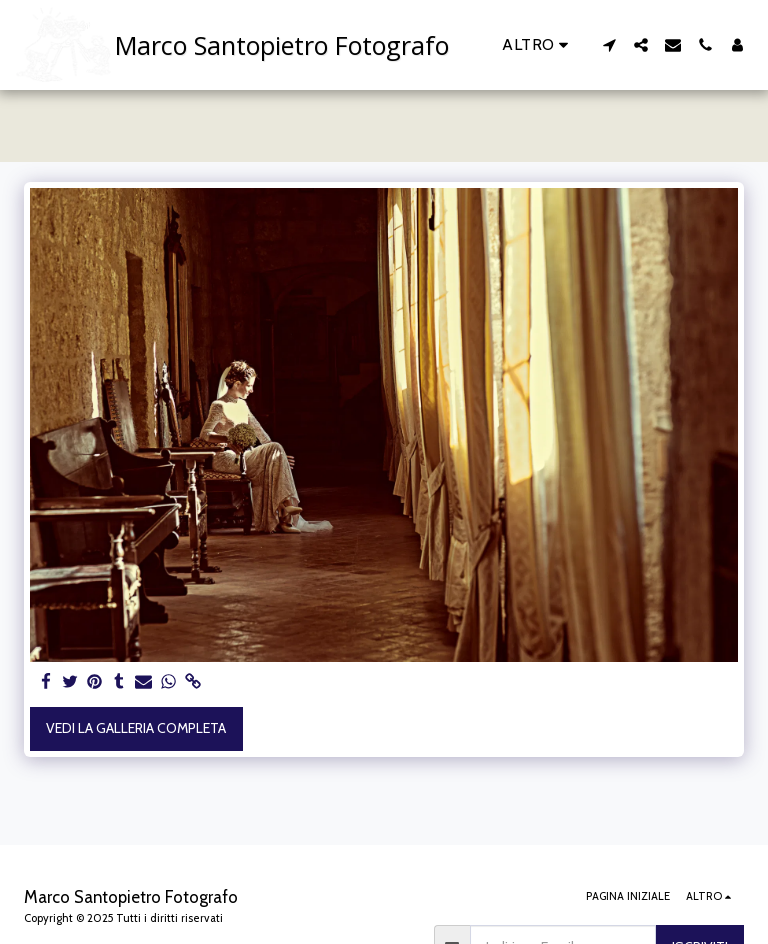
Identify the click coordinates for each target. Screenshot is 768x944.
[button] (609, 45)
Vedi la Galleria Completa (136, 728)
